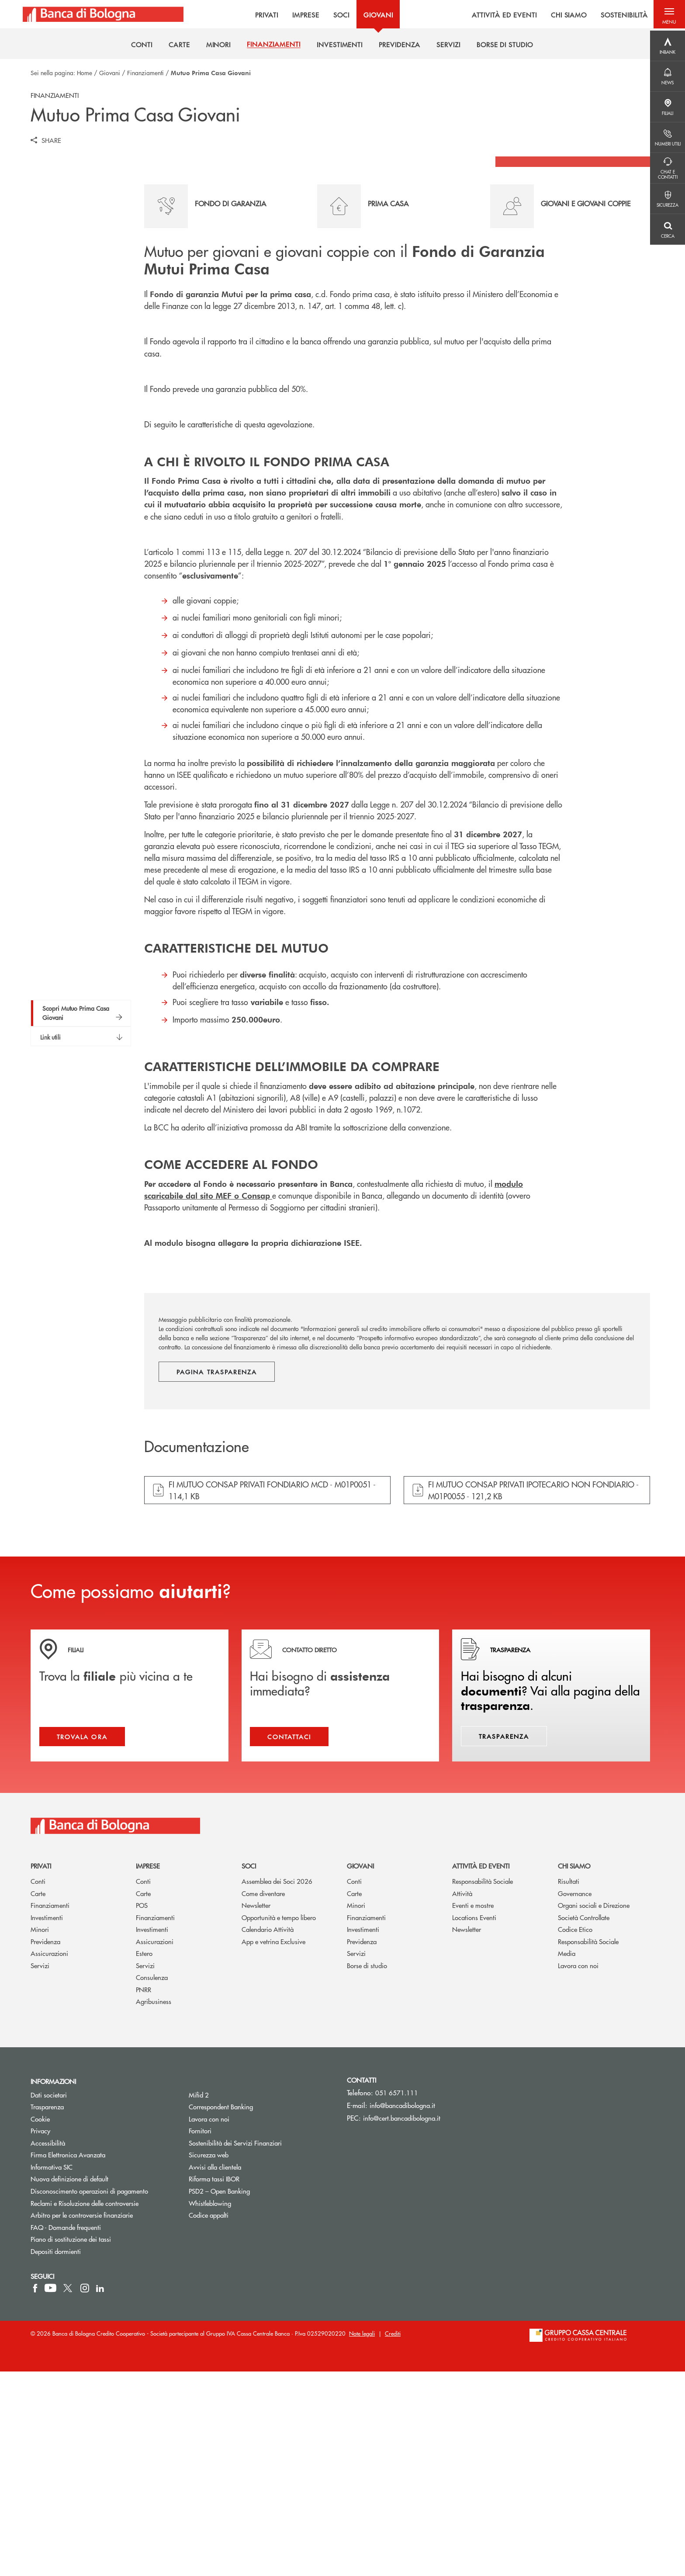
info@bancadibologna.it (402, 2309)
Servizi (40, 2169)
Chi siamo (574, 2069)
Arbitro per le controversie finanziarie (103, 2419)
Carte (38, 2097)
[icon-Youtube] (50, 2492)
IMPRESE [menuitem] (295, 15)
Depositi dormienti (56, 2455)
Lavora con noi (578, 2169)
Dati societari (49, 2299)
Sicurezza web (208, 2359)
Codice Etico (575, 2133)
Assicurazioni (49, 2157)
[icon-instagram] (84, 2492)
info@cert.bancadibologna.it (401, 2322)
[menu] (411, 15)
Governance (575, 2097)
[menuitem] (141, 47)
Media (566, 2157)
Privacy (40, 2335)
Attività (462, 2097)
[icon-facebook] (35, 2492)
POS (142, 2109)
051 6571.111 (396, 2297)
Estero (144, 2157)
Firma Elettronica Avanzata (68, 2359)
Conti (38, 2085)
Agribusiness (153, 2205)
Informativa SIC (52, 2371)
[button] (667, 15)
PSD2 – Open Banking (252, 2395)
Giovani (109, 72)
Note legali (362, 2538)
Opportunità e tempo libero (279, 2121)
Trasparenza (47, 2311)
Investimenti (47, 2121)
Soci (249, 2069)
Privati (41, 2069)
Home (84, 72)
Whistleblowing (210, 2407)
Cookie (40, 2323)
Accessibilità (48, 2347)
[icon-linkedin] (100, 2492)
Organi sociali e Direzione (594, 2109)
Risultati (568, 2085)
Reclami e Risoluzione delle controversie (84, 2407)
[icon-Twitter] (68, 2492)
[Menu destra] (667, 46)
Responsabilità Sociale (482, 2085)
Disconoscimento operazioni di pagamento (89, 2395)
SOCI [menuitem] (331, 15)
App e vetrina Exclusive (273, 2145)
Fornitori (200, 2335)
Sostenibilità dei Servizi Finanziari (235, 2347)
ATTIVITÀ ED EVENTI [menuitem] (495, 15)
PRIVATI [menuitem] (256, 15)
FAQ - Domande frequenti (66, 2431)
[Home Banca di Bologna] (101, 15)
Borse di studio (367, 2169)
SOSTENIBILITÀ (615, 15)
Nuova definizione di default (69, 2383)
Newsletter (256, 2109)
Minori (40, 2133)
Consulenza (152, 2181)
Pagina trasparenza (216, 1572)
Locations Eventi (474, 2121)
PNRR (143, 2193)
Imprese (148, 2069)
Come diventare (263, 2097)
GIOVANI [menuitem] (368, 15)
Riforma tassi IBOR (214, 2383)
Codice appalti (208, 2419)
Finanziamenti (145, 72)
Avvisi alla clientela (215, 2371)
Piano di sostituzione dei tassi (103, 2443)
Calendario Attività (268, 2133)
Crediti (393, 2538)
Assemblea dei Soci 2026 (277, 2085)
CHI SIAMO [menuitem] (560, 15)
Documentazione (196, 1647)
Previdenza (45, 2145)
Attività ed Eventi (480, 2069)
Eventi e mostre (473, 2109)
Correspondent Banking (221, 2311)
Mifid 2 (199, 2299)
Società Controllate (583, 2121)
